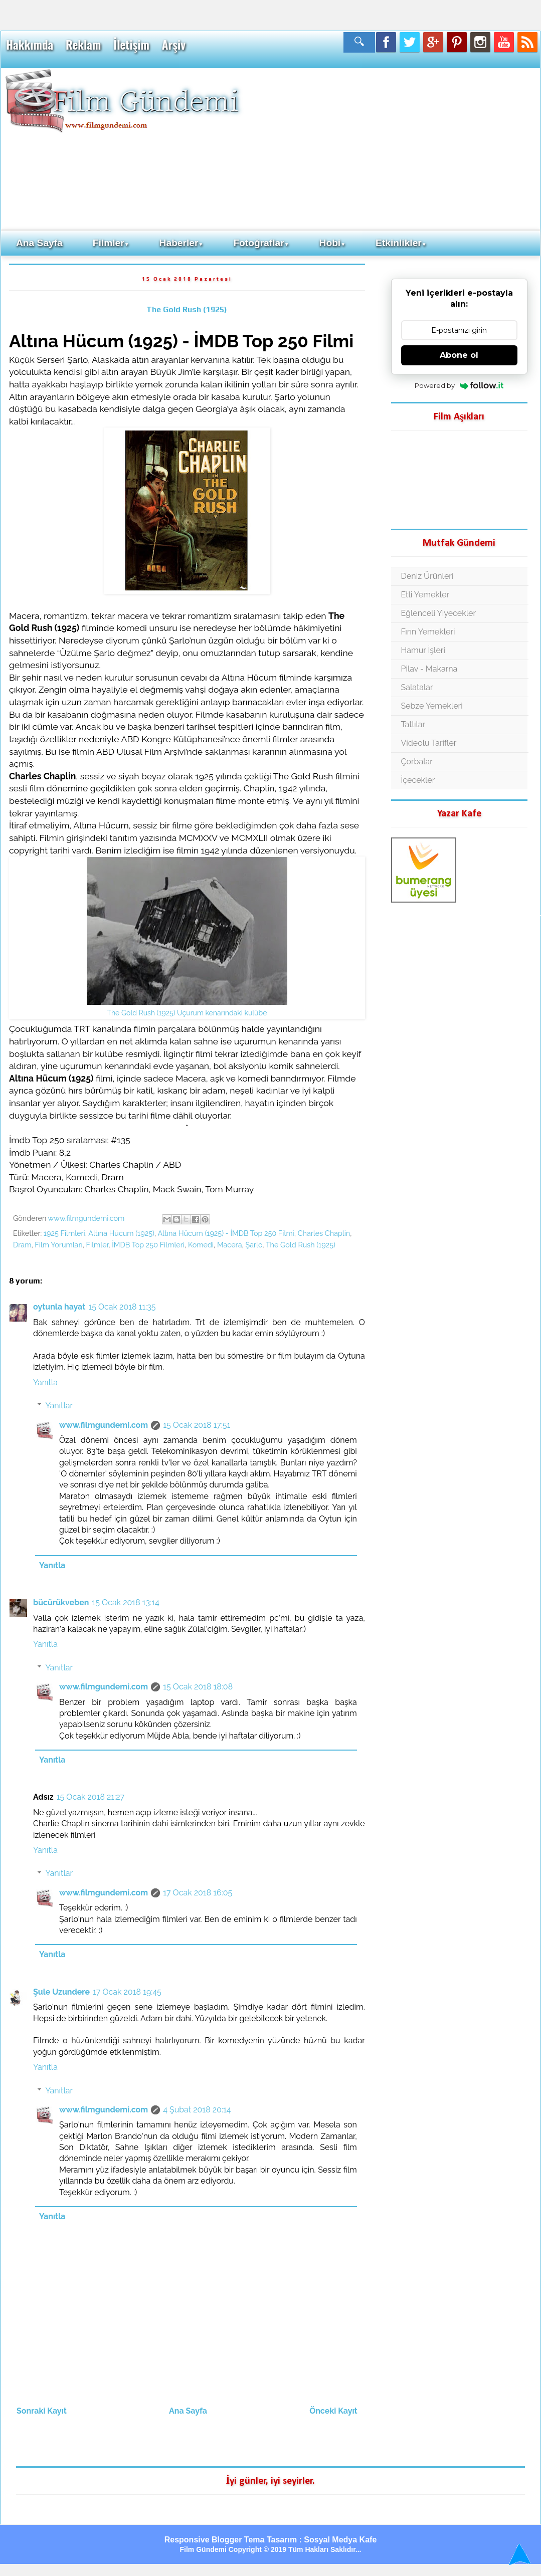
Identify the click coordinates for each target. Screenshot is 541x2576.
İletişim (131, 44)
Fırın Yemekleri (428, 631)
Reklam (83, 44)
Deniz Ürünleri (427, 576)
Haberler (181, 243)
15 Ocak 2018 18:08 (198, 1686)
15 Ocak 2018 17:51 (196, 1425)
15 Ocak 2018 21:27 (90, 1797)
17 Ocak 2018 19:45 (127, 1992)
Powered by (459, 385)
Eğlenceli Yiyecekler (438, 613)
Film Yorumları (58, 1244)
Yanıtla (45, 1382)
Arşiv (174, 44)
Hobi (332, 243)
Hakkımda (29, 44)
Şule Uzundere (61, 1992)
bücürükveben (61, 1602)
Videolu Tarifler (429, 743)
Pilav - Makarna (429, 669)
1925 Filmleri (64, 1233)
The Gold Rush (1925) (186, 309)
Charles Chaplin (324, 1233)
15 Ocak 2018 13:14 (125, 1602)
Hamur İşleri (423, 650)
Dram (22, 1244)
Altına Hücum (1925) (121, 1233)
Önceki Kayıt (333, 2411)
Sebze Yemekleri (432, 706)
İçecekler (418, 780)
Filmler (111, 243)
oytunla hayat (59, 1307)
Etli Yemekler (425, 594)
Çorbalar (417, 761)
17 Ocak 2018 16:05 (197, 1892)
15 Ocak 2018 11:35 (121, 1307)
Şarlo (253, 1244)
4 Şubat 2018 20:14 (197, 2109)
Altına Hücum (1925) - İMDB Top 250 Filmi (225, 1233)
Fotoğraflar (261, 243)
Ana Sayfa (39, 243)
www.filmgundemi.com (103, 1425)
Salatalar (417, 687)
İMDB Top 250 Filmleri (148, 1244)
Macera (229, 1244)
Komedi (201, 1244)
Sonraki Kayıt (42, 2411)
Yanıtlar (59, 1405)
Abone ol (459, 355)
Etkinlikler (401, 243)
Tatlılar (413, 724)
